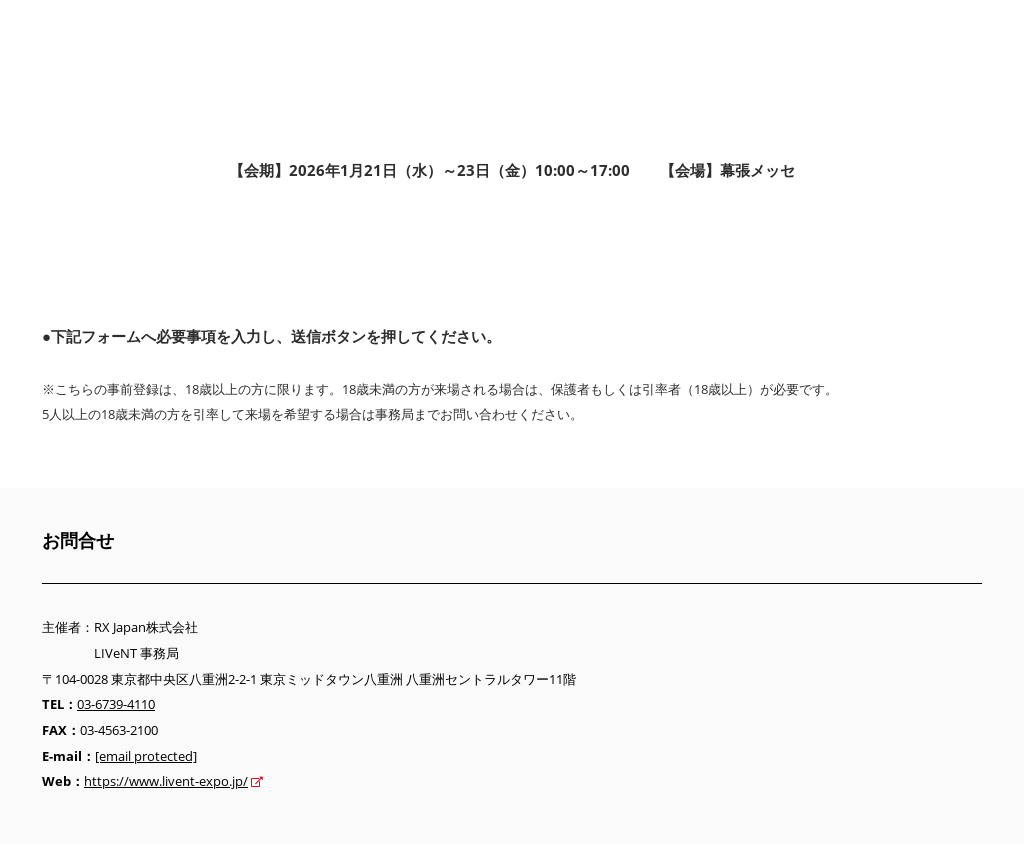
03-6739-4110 (116, 704)
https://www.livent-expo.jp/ (166, 781)
